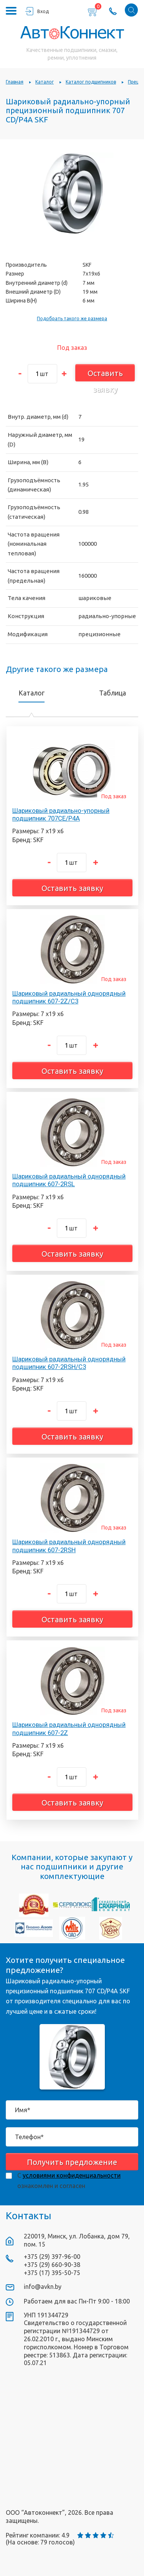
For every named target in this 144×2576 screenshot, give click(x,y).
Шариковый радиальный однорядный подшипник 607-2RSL (69, 1180)
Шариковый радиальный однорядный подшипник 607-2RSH (69, 1545)
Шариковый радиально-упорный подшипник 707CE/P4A (60, 814)
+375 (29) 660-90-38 (52, 2264)
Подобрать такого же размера (72, 318)
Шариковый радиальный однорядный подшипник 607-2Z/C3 (69, 997)
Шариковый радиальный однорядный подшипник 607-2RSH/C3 (69, 1363)
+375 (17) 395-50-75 (52, 2272)
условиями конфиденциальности (72, 2175)
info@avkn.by (42, 2286)
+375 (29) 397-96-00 (52, 2256)
